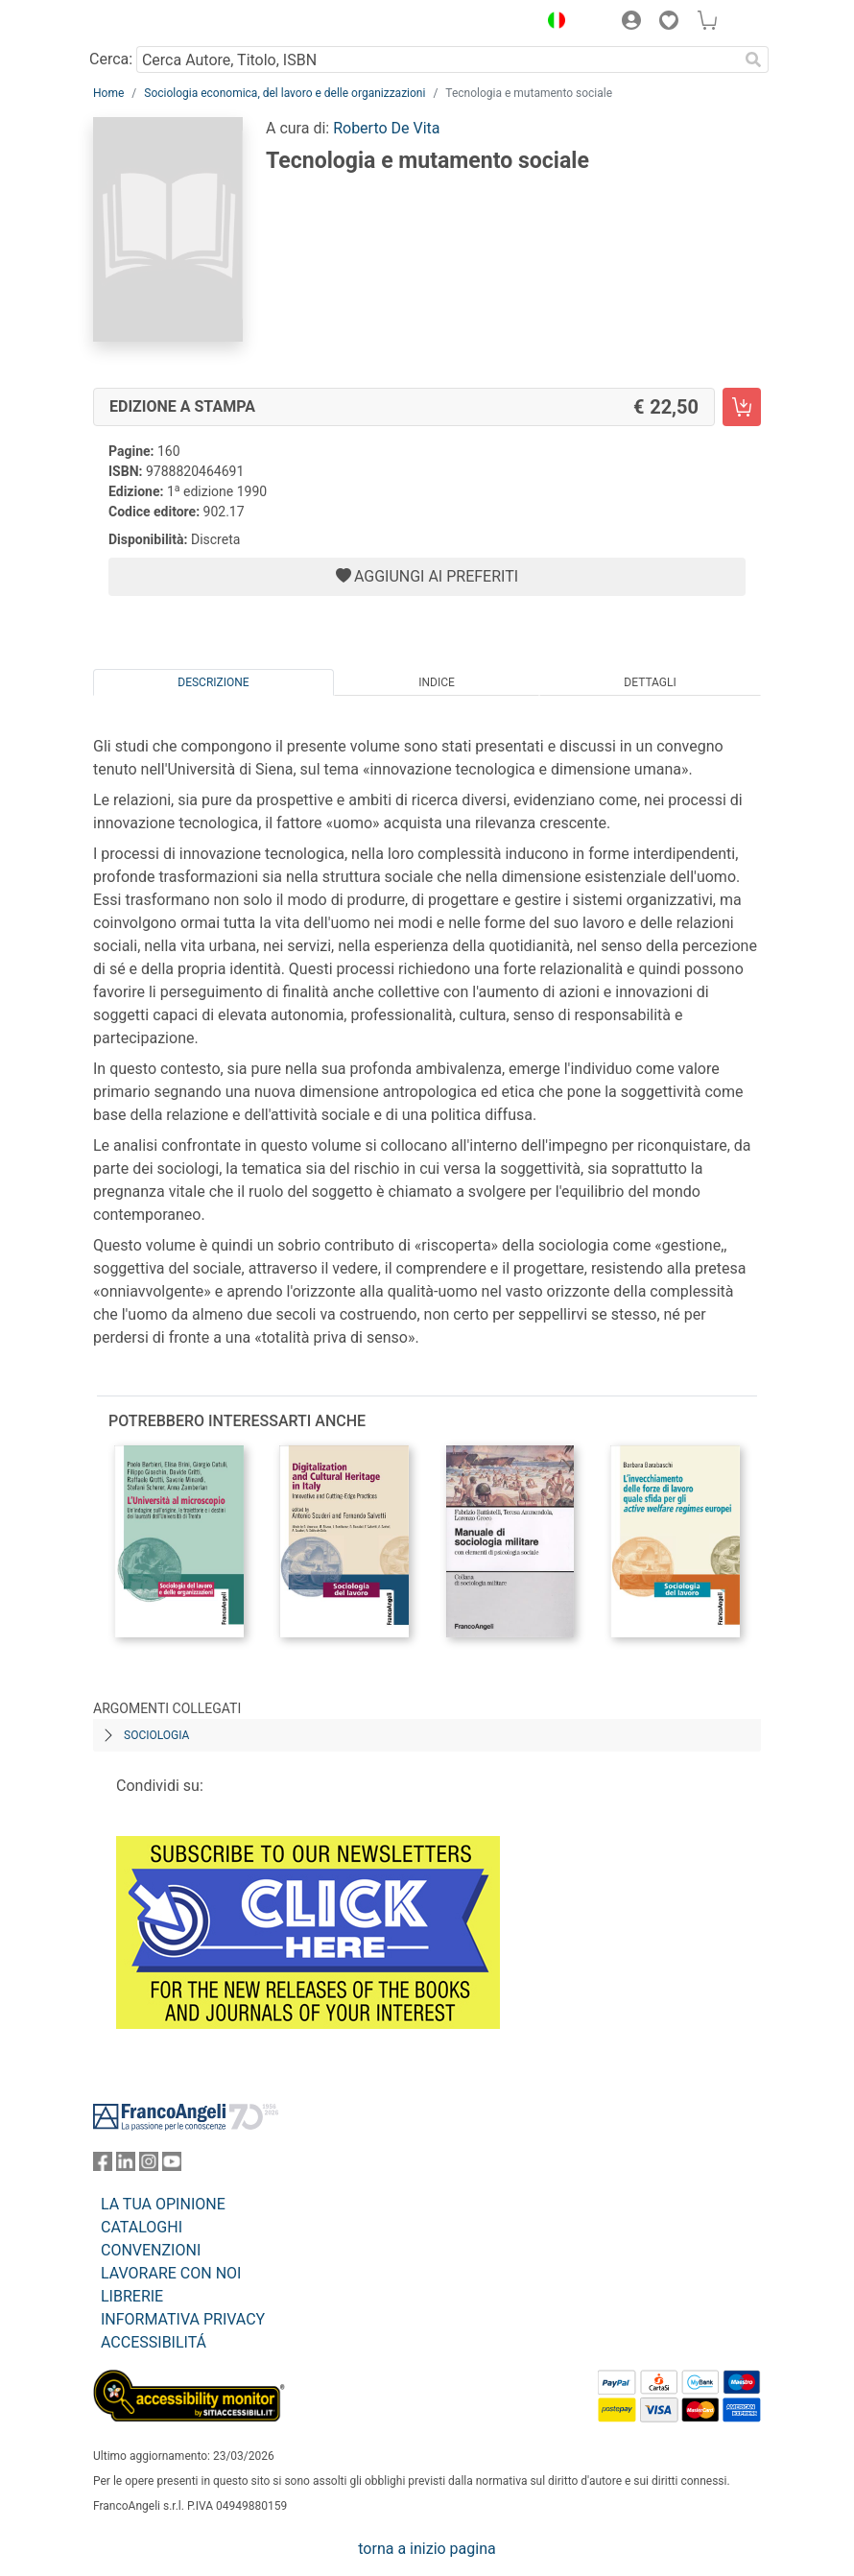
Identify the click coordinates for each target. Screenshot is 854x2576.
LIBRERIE (132, 2296)
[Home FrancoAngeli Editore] (158, 23)
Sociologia (156, 1735)
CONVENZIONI (151, 2250)
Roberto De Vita (386, 128)
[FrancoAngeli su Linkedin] (125, 2166)
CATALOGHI (141, 2227)
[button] (552, 23)
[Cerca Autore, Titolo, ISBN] (437, 59)
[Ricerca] (753, 59)
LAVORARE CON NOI (171, 2273)
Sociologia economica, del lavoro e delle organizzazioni (284, 93)
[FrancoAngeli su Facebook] (102, 2166)
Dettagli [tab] (650, 682)
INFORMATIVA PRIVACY (183, 2319)
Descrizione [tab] (213, 682)
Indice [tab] (436, 682)
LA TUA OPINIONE (163, 2204)
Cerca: (110, 59)
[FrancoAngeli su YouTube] (171, 2166)
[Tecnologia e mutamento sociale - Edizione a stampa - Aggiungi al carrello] (742, 407)
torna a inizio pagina (426, 2549)
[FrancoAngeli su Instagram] (148, 2166)
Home (108, 93)
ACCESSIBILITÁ (153, 2342)
